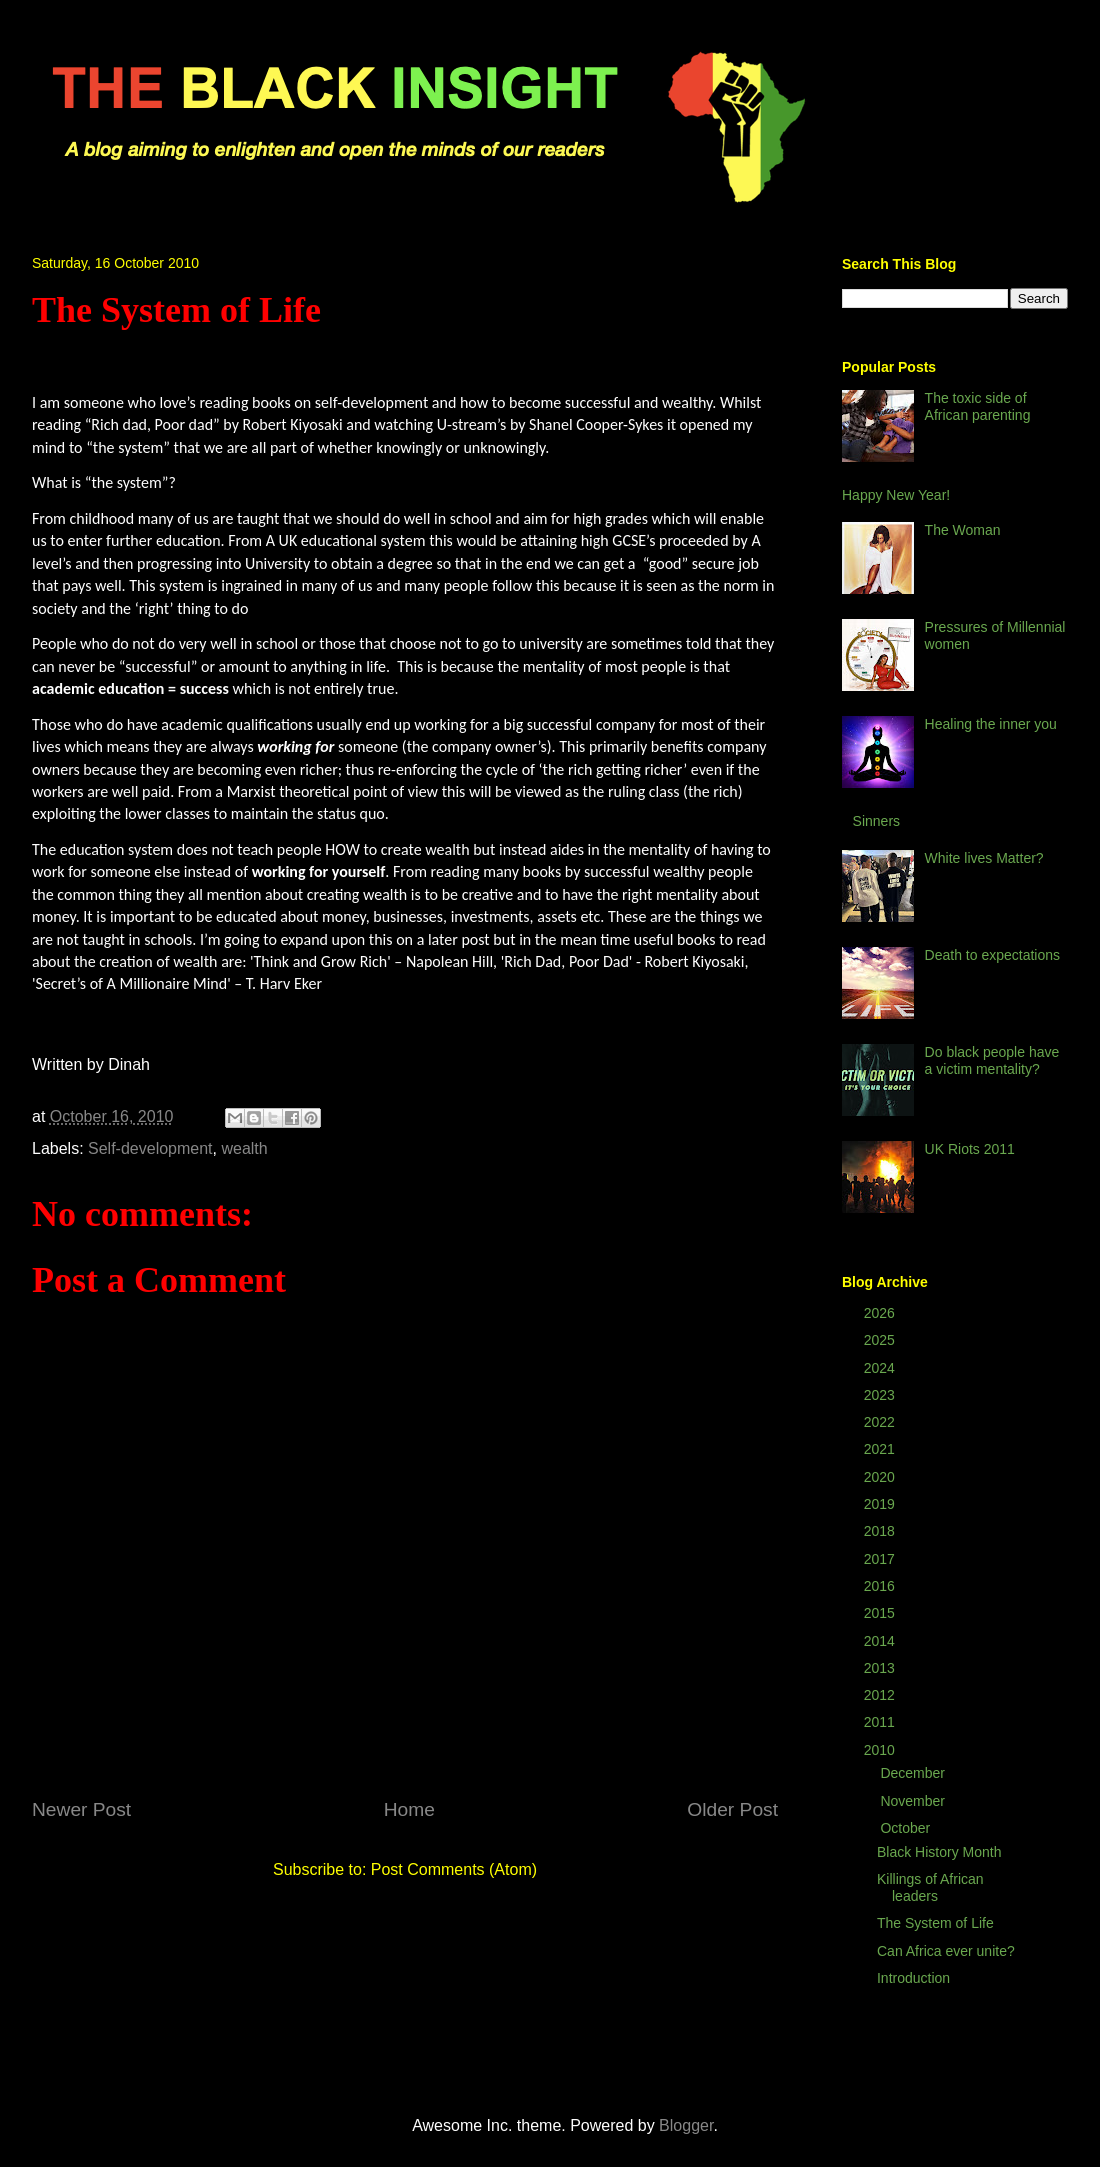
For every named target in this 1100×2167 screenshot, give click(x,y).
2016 (881, 1586)
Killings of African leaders (930, 1887)
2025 (881, 1340)
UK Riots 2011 (970, 1149)
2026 (881, 1313)
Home (409, 1809)
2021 (881, 1449)
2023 (881, 1395)
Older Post (732, 1809)
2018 (881, 1531)
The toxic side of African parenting (978, 406)
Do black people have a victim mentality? (992, 1060)
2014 (881, 1641)
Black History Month (939, 1852)
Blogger (686, 2125)
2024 (881, 1368)
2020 (881, 1477)
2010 (881, 1750)
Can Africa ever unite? (946, 1951)
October (907, 1828)
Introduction (913, 1978)
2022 (881, 1422)
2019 (881, 1504)
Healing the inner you (991, 724)
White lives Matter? (984, 858)
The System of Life (935, 1923)
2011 (881, 1722)
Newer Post (81, 1809)
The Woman (963, 530)
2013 (881, 1668)
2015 (881, 1613)
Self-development (150, 1148)
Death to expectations (992, 955)
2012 (881, 1695)
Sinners (876, 821)
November (914, 1801)
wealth (244, 1148)
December (914, 1773)
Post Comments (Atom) (454, 1869)
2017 (881, 1559)
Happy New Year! (896, 495)
